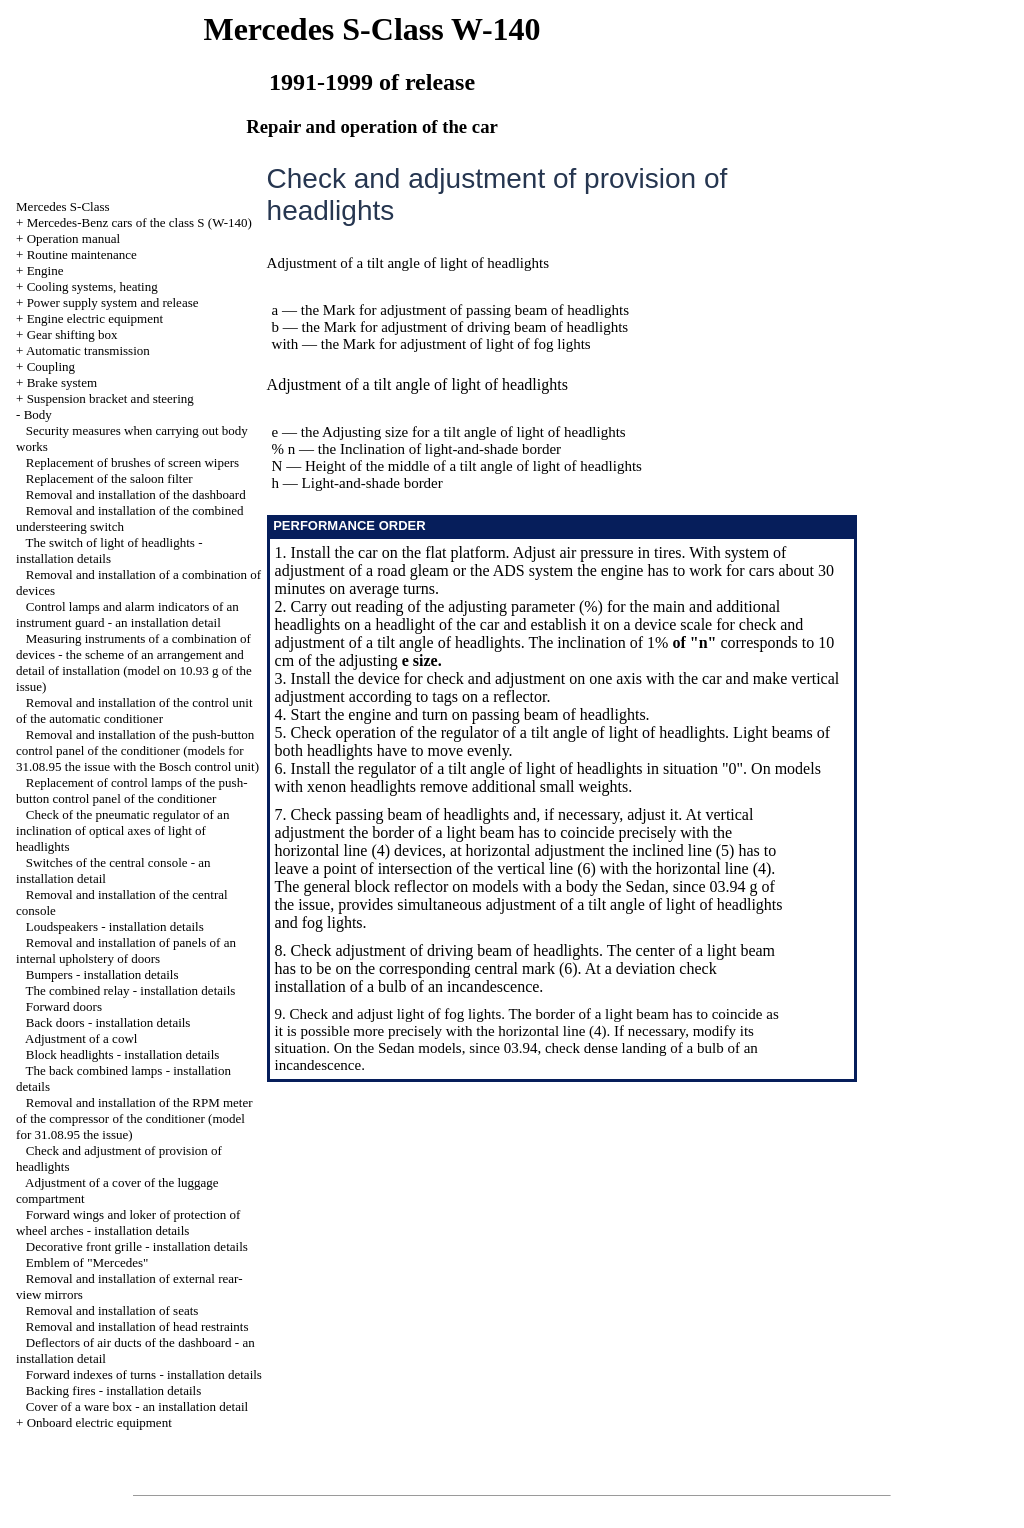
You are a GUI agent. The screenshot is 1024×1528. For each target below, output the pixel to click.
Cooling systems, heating (92, 286)
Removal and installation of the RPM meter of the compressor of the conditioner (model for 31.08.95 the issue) (134, 1118)
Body (38, 414)
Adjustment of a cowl (81, 1038)
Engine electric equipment (95, 318)
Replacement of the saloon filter (109, 478)
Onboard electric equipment (99, 1422)
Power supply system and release (113, 302)
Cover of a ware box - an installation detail (137, 1406)
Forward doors (64, 1006)
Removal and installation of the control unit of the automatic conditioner (134, 710)
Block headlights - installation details (123, 1054)
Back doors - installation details (108, 1022)
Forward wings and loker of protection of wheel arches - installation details (128, 1222)
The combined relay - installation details (131, 990)
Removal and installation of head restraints (137, 1326)
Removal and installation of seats (112, 1310)
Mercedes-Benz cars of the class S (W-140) (139, 222)
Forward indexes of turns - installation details (144, 1374)
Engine (45, 270)
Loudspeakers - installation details (115, 926)
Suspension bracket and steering (110, 398)
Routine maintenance (82, 254)
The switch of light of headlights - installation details (109, 550)
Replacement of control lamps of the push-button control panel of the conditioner (131, 790)
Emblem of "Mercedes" (87, 1262)
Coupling (51, 366)
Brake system (62, 382)
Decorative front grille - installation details (137, 1246)
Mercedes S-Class (63, 206)
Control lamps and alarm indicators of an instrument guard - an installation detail (127, 614)
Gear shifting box (72, 334)
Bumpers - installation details (102, 974)
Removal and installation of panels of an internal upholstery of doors (126, 950)
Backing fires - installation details (113, 1390)
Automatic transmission (88, 350)
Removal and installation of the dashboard (136, 494)
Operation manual (74, 238)
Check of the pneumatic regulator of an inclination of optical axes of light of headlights (122, 830)
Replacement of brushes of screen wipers (132, 462)
